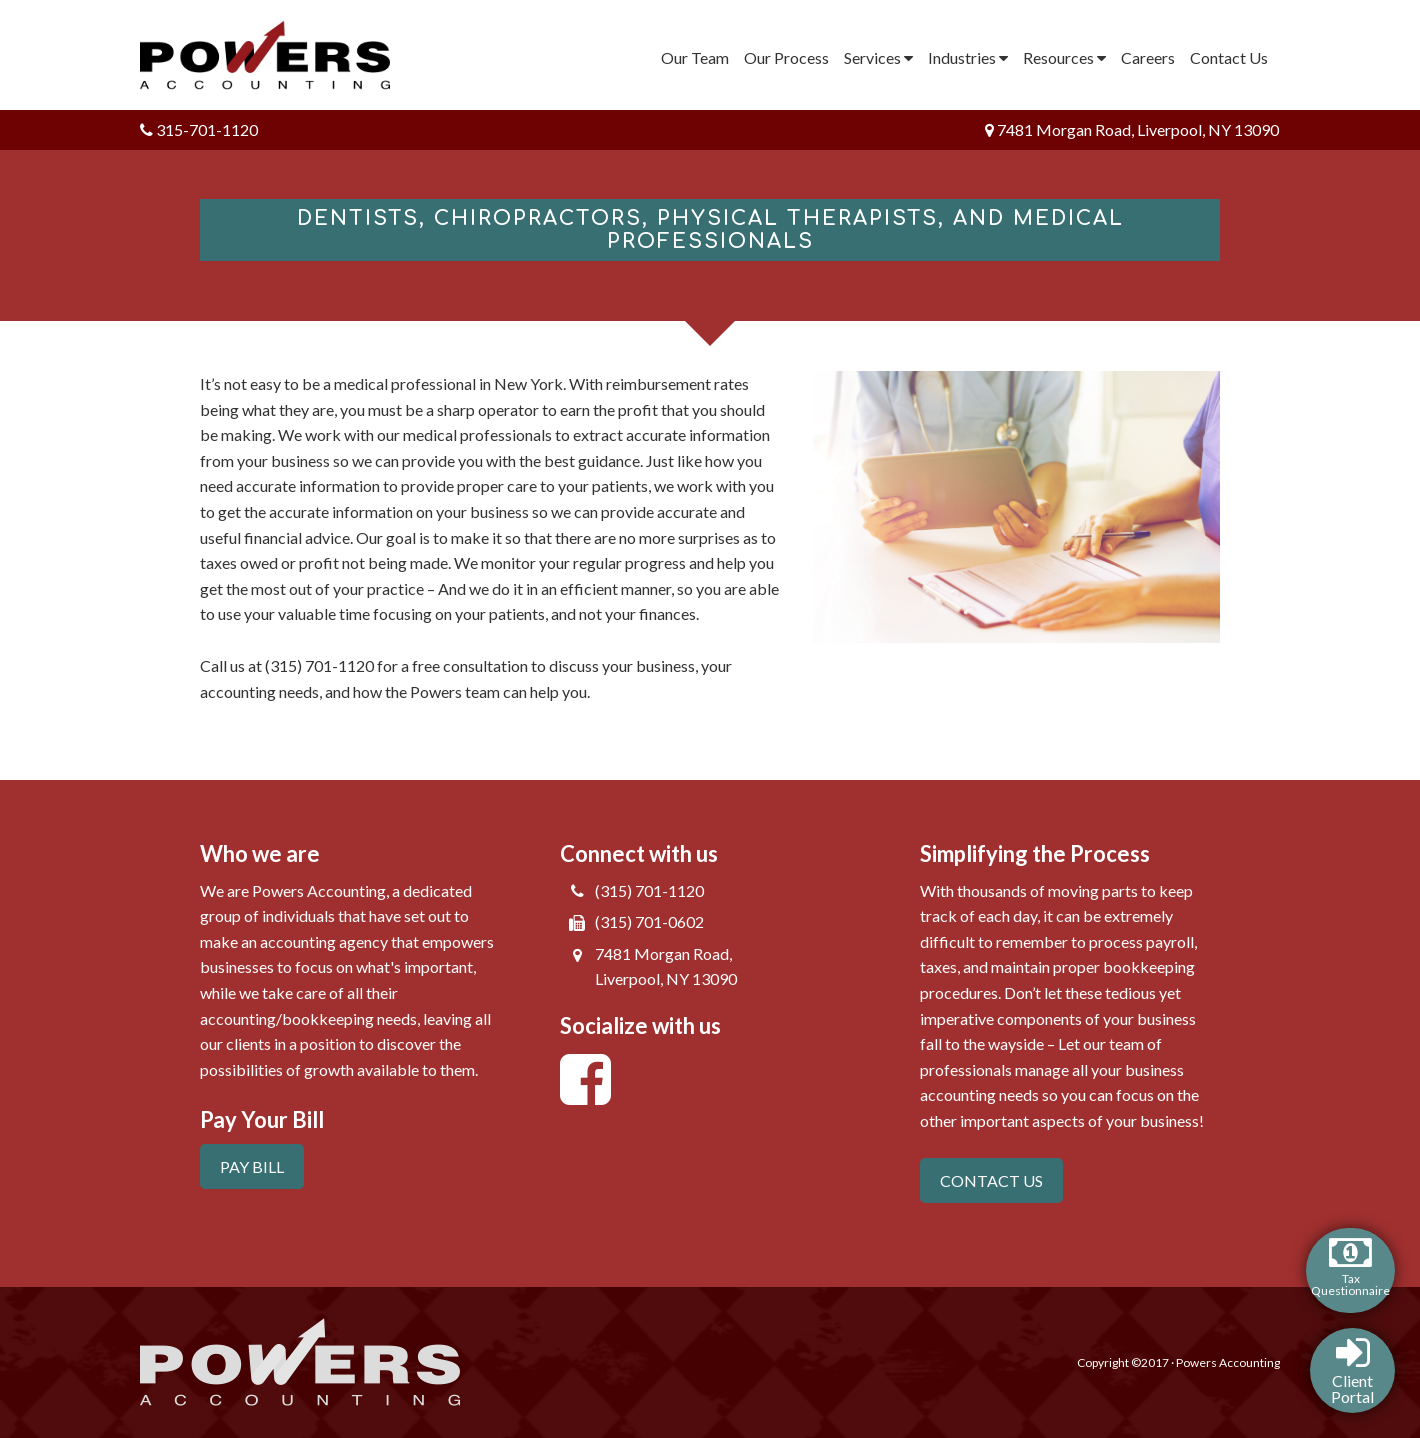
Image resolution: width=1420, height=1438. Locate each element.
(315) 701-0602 (649, 921)
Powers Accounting (277, 55)
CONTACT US (991, 1180)
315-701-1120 (199, 129)
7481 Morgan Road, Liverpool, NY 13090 (1132, 129)
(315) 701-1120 (649, 890)
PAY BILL (252, 1166)
